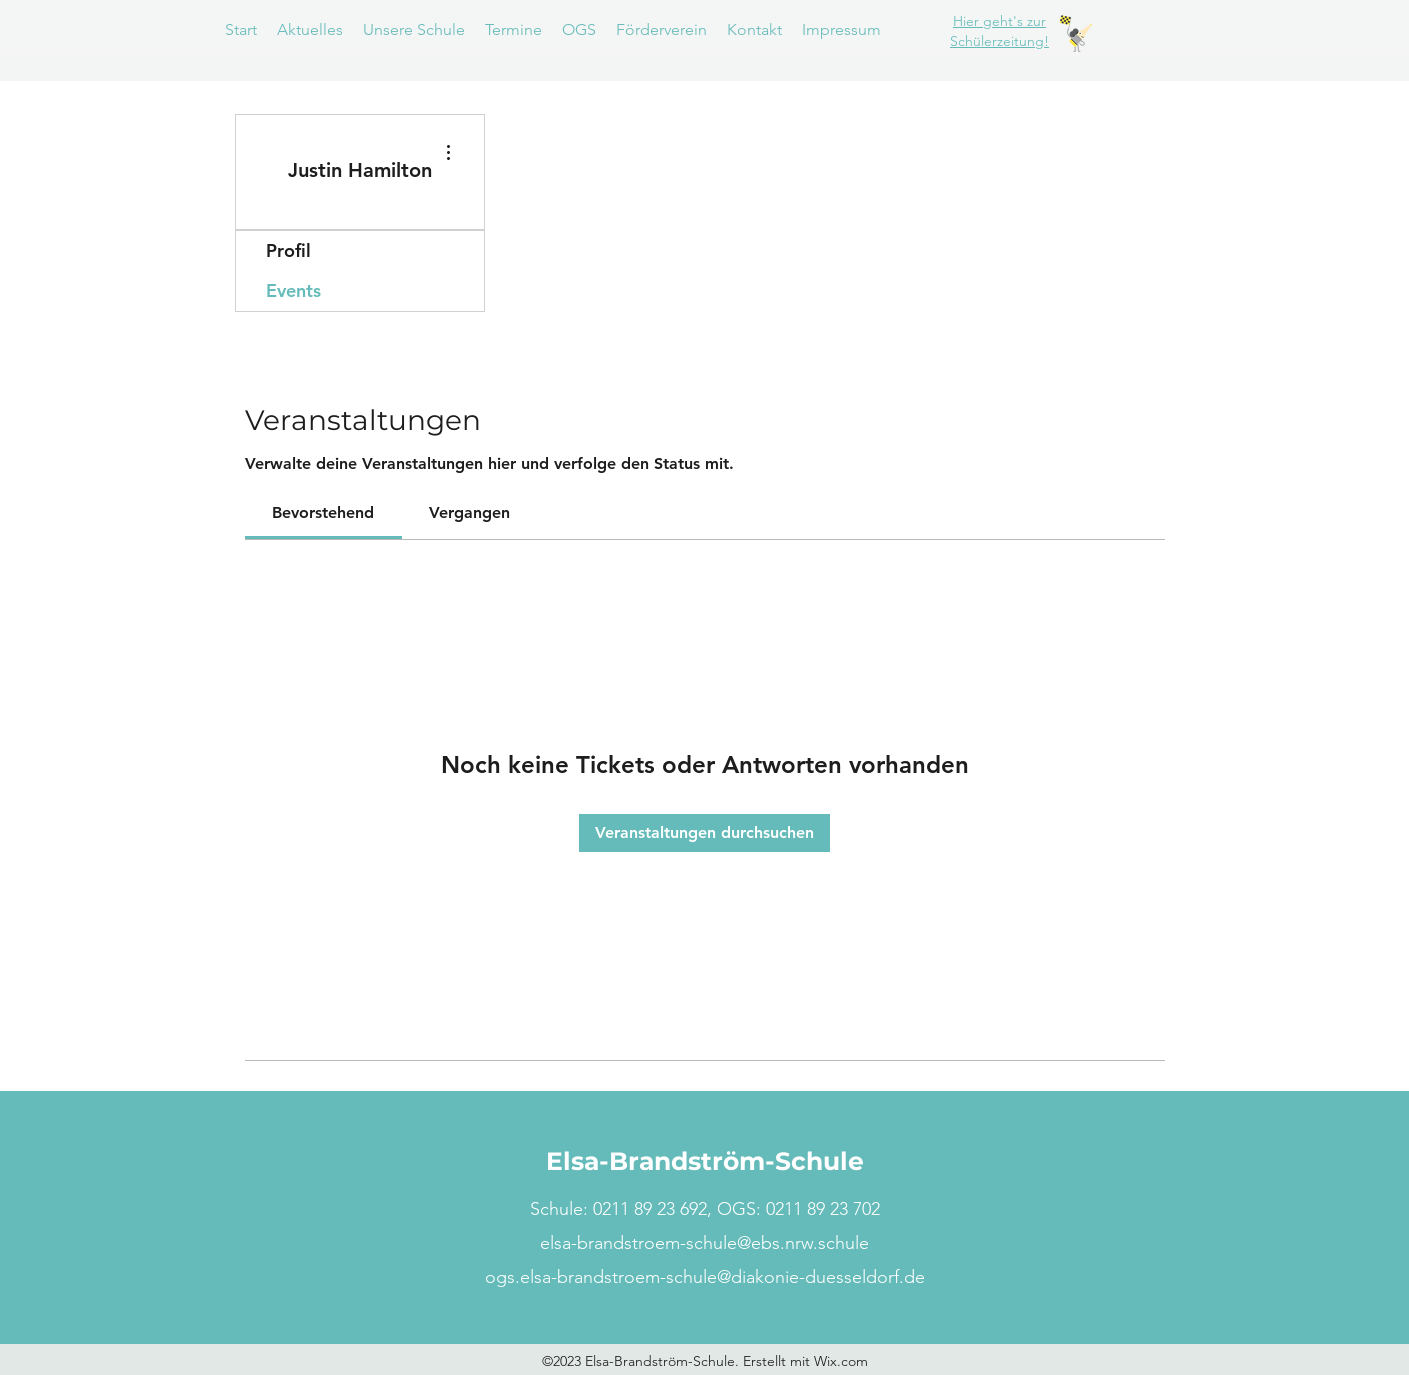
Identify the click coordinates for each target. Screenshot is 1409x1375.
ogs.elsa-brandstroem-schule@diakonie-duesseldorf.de (705, 1277)
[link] (323, 512)
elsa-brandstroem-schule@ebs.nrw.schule (704, 1243)
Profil (288, 250)
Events (293, 290)
